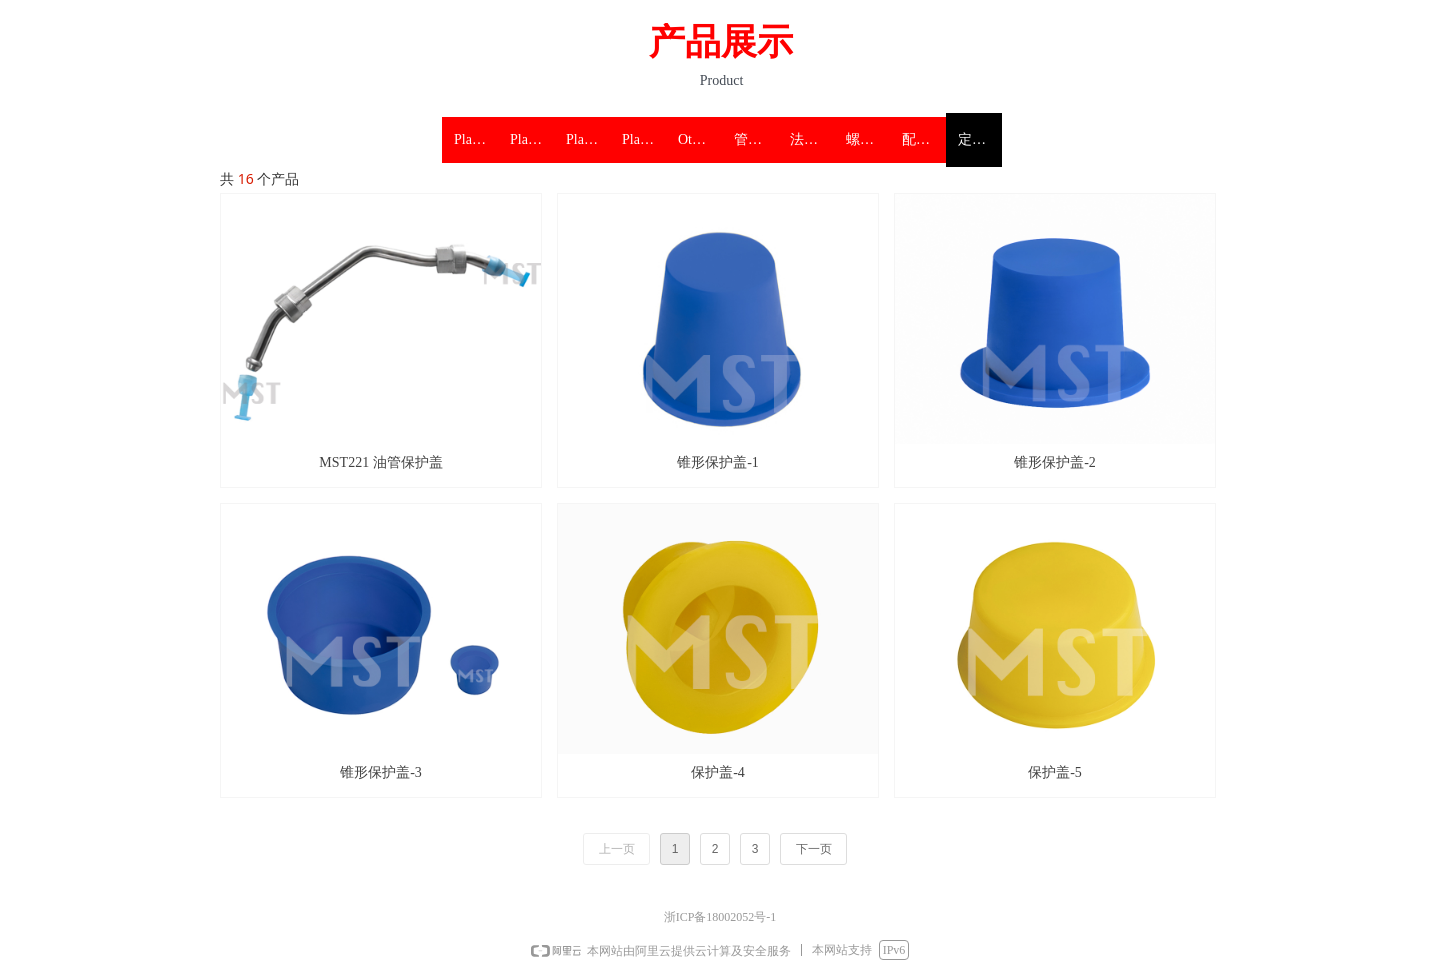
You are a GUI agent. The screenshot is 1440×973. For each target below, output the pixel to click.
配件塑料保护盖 (924, 139)
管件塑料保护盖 (756, 139)
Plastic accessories (644, 139)
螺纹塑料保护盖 (868, 139)
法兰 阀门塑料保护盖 (812, 139)
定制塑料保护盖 (980, 139)
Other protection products (700, 139)
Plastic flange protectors (532, 139)
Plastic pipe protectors (476, 139)
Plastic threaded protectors (588, 139)
